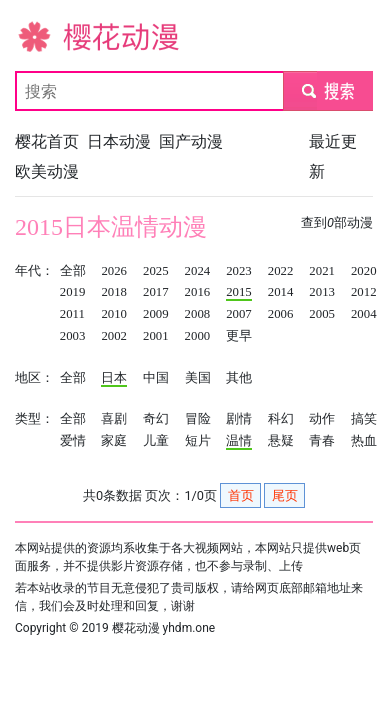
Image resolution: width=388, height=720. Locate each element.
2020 (364, 271)
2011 (72, 314)
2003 (73, 336)
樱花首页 (47, 141)
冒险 (198, 419)
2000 (198, 336)
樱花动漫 (47, 35)
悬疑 (281, 441)
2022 (281, 271)
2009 (156, 314)
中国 (156, 378)
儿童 (156, 441)
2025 (156, 271)
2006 (281, 314)
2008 (198, 314)
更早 (239, 336)
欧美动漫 (47, 171)
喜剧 (114, 419)
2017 (156, 292)
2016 (198, 292)
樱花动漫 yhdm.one (164, 628)
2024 (198, 271)
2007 (239, 314)
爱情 (73, 441)
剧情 (239, 419)
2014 (281, 292)
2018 (114, 292)
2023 (239, 271)
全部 (73, 271)
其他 (239, 378)
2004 (364, 314)
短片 (198, 441)
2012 (364, 292)
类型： (34, 419)
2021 (322, 271)
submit (327, 90)
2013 (322, 292)
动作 (322, 419)
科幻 (281, 419)
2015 (239, 292)
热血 (364, 441)
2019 (73, 292)
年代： (34, 271)
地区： (34, 378)
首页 (241, 495)
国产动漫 (191, 141)
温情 (239, 441)
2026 (114, 271)
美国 (198, 378)
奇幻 (156, 419)
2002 (114, 336)
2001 (156, 336)
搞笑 (364, 419)
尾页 (285, 495)
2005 (322, 314)
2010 (114, 314)
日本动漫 (119, 141)
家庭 (114, 441)
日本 (114, 378)
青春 (322, 441)
